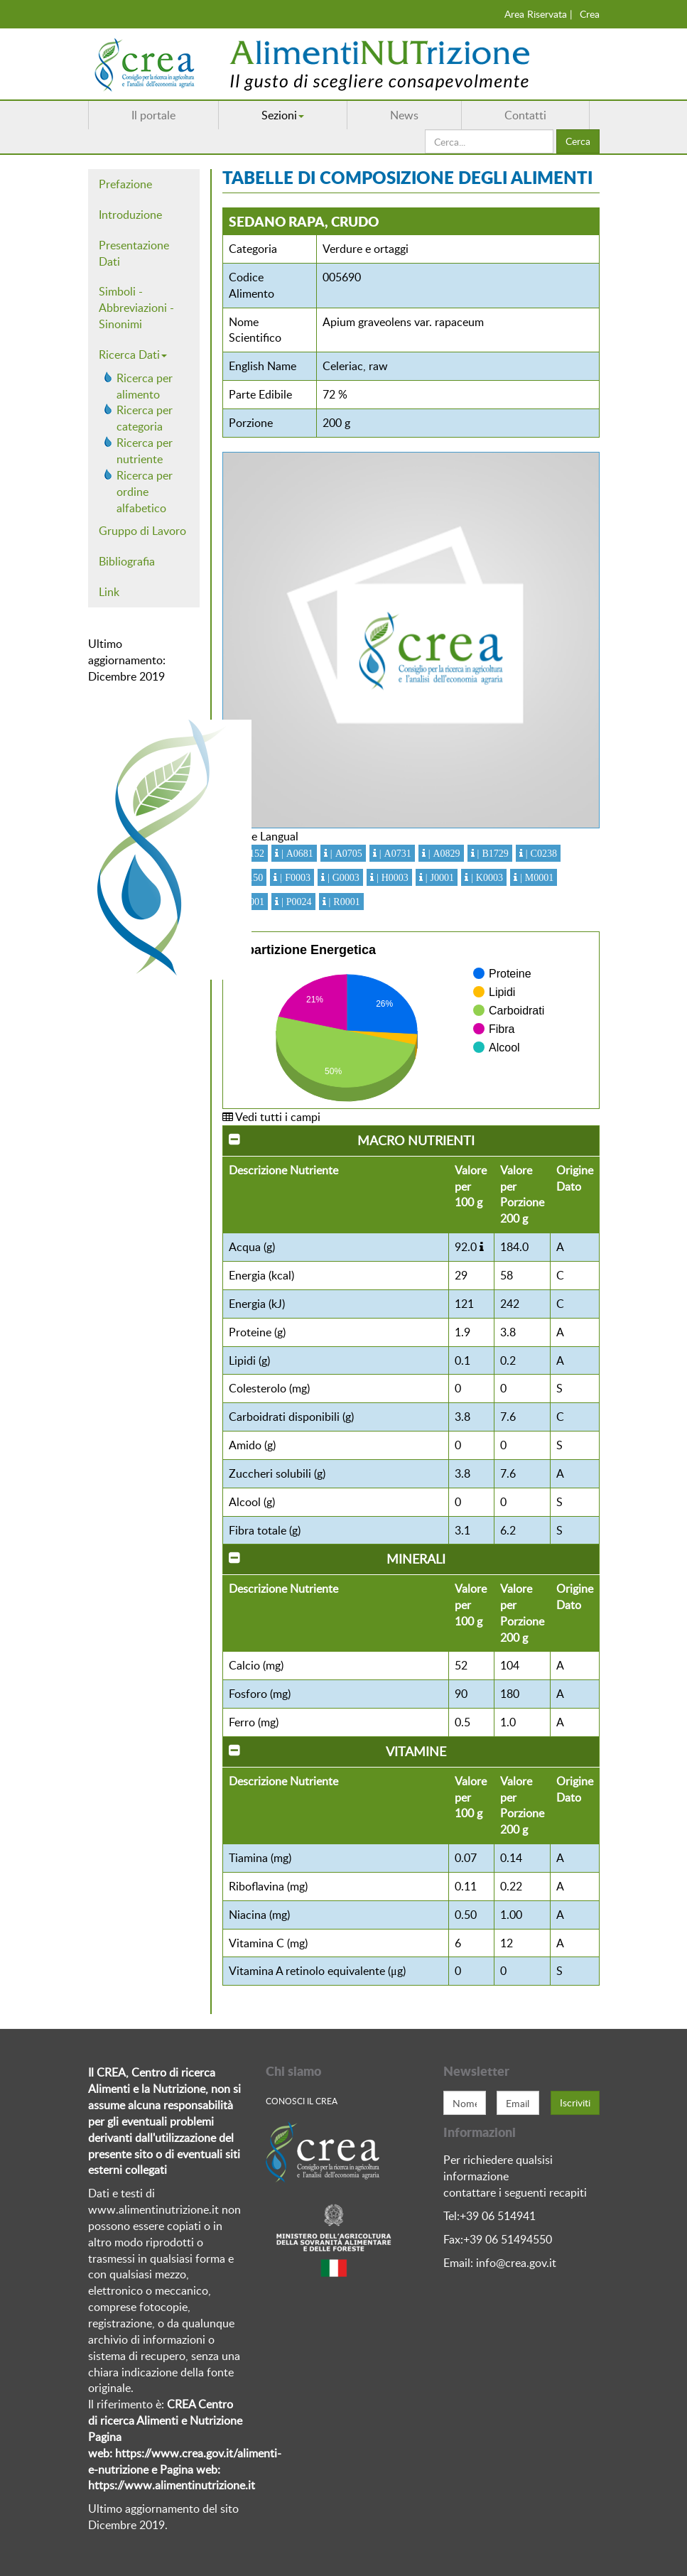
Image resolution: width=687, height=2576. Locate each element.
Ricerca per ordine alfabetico (145, 491)
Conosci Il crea (301, 2100)
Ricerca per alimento (145, 386)
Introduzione (130, 214)
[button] (482, 1246)
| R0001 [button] (343, 902)
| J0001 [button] (438, 877)
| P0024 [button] (295, 902)
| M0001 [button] (535, 877)
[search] (489, 141)
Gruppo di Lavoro (142, 531)
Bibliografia (127, 561)
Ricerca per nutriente (145, 451)
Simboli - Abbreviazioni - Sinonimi (136, 307)
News (404, 115)
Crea (590, 14)
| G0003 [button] (342, 877)
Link (109, 592)
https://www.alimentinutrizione (166, 2485)
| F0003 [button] (293, 877)
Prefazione (125, 184)
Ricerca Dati (133, 354)
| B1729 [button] (492, 853)
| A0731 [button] (394, 853)
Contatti (525, 115)
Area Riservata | (538, 14)
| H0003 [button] (391, 877)
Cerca (578, 141)
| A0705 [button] (345, 853)
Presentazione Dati (134, 253)
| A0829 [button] (443, 853)
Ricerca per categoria (145, 418)
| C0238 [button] (540, 853)
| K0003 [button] (485, 877)
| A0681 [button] (295, 853)
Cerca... (425, 129)
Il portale (153, 115)
